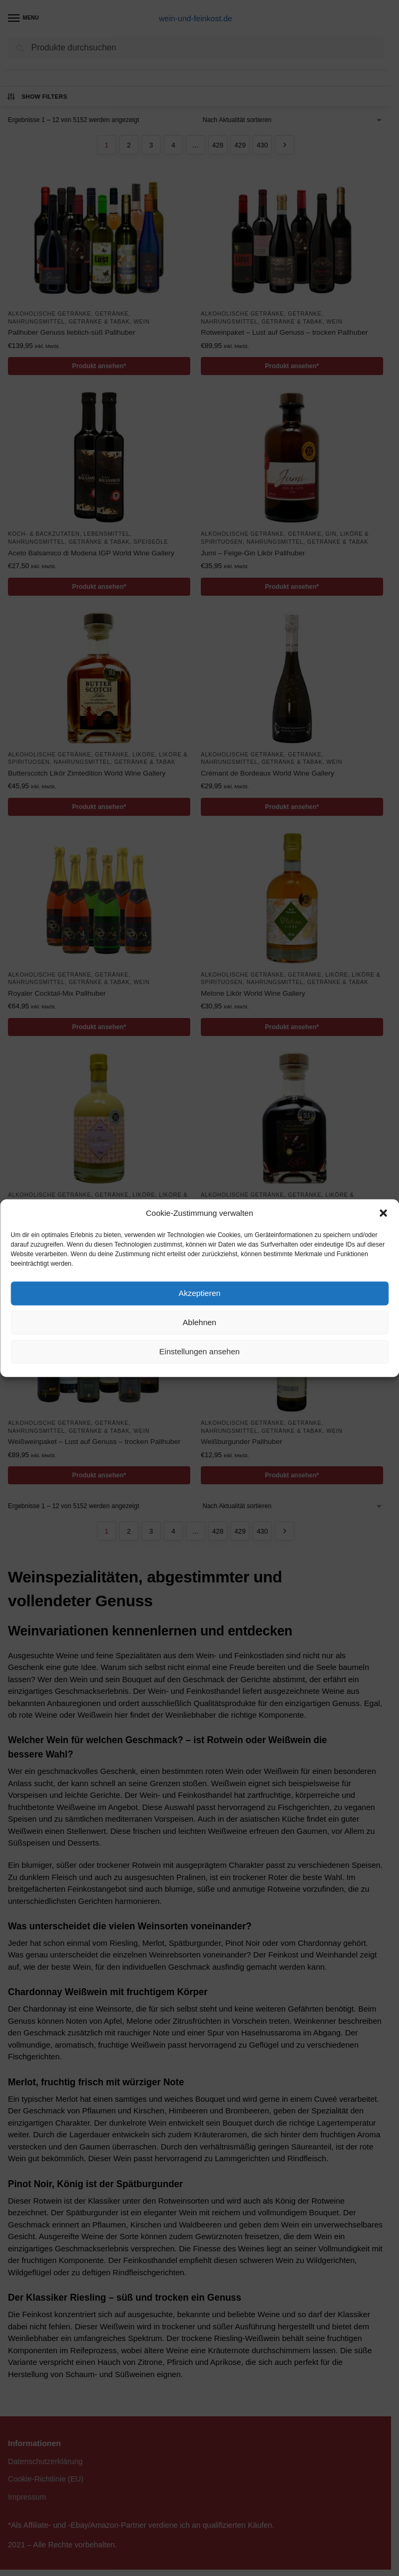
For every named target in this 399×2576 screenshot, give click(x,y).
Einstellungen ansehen (199, 1351)
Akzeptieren (199, 1293)
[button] (383, 1213)
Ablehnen (199, 1322)
